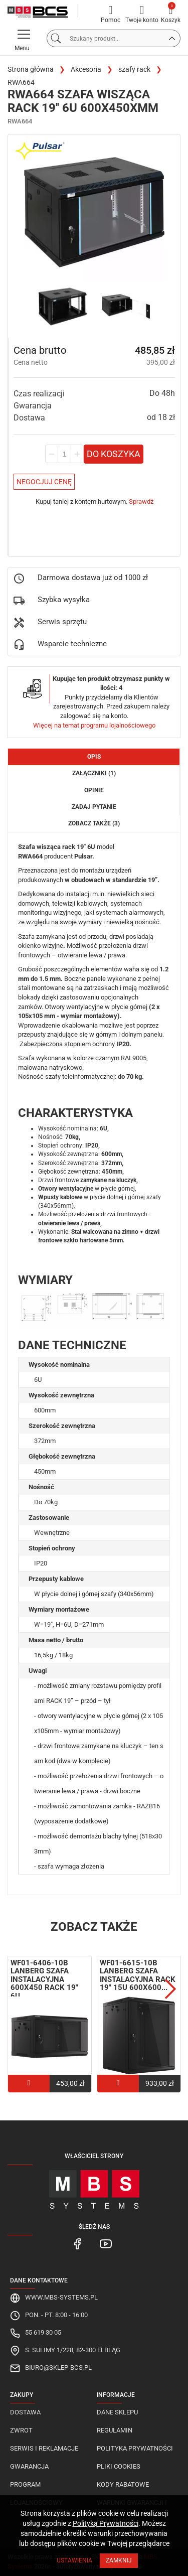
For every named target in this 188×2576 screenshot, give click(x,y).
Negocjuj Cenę (44, 482)
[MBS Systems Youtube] (106, 2243)
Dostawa (25, 2412)
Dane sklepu (117, 2412)
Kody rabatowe (123, 2484)
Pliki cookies (118, 2466)
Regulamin (114, 2430)
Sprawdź (141, 501)
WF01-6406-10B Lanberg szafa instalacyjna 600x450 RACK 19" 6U (44, 1979)
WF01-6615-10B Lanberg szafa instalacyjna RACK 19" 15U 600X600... (137, 1975)
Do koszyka (113, 454)
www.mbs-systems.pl (61, 2297)
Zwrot (21, 2430)
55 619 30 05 (43, 2332)
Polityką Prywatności (105, 2523)
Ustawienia (74, 2560)
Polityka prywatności (135, 2448)
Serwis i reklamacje (44, 2448)
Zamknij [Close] (119, 2560)
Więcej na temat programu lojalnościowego (94, 725)
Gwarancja (29, 2466)
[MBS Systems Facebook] (78, 2243)
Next (170, 1989)
